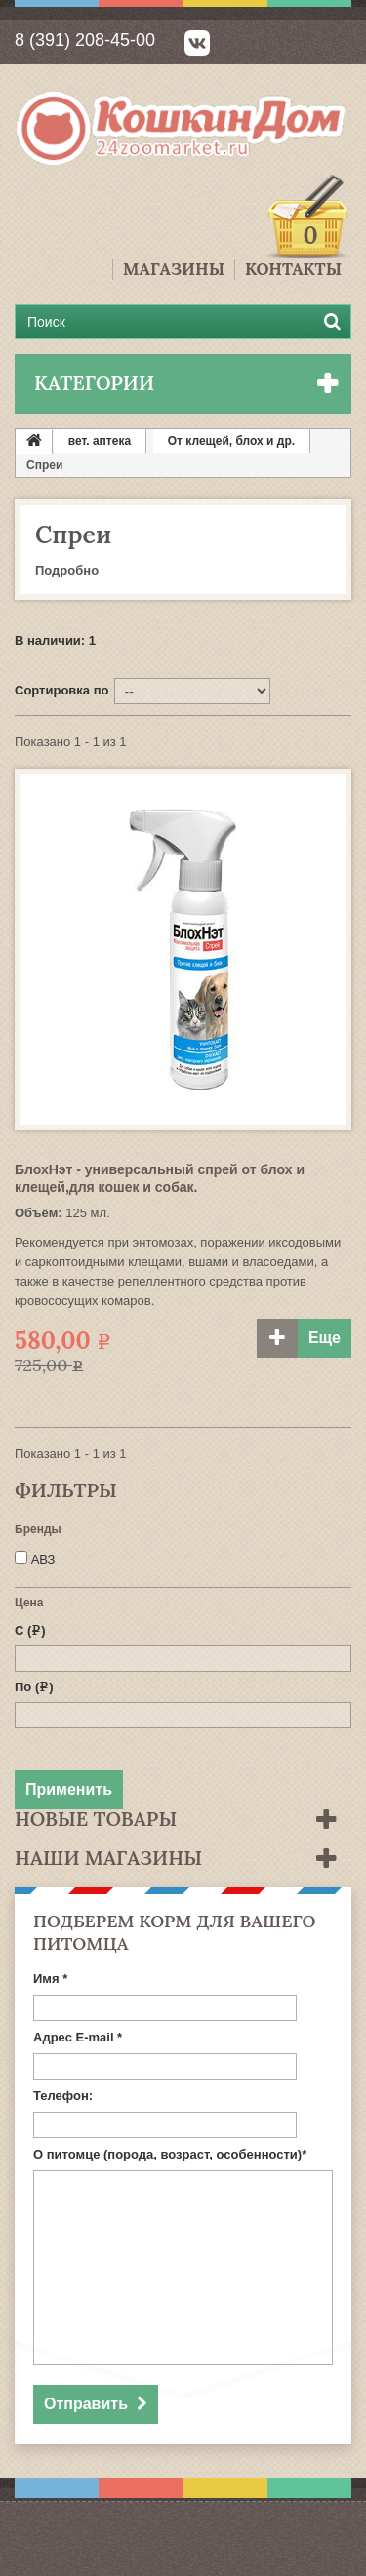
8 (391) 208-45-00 (85, 40)
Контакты (293, 269)
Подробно (67, 570)
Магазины (173, 269)
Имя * (50, 1978)
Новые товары (96, 1818)
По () (34, 1687)
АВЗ (43, 1559)
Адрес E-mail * (77, 2037)
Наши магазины (108, 1857)
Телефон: (63, 2095)
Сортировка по (61, 690)
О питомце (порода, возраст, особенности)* (169, 2154)
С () (30, 1630)
